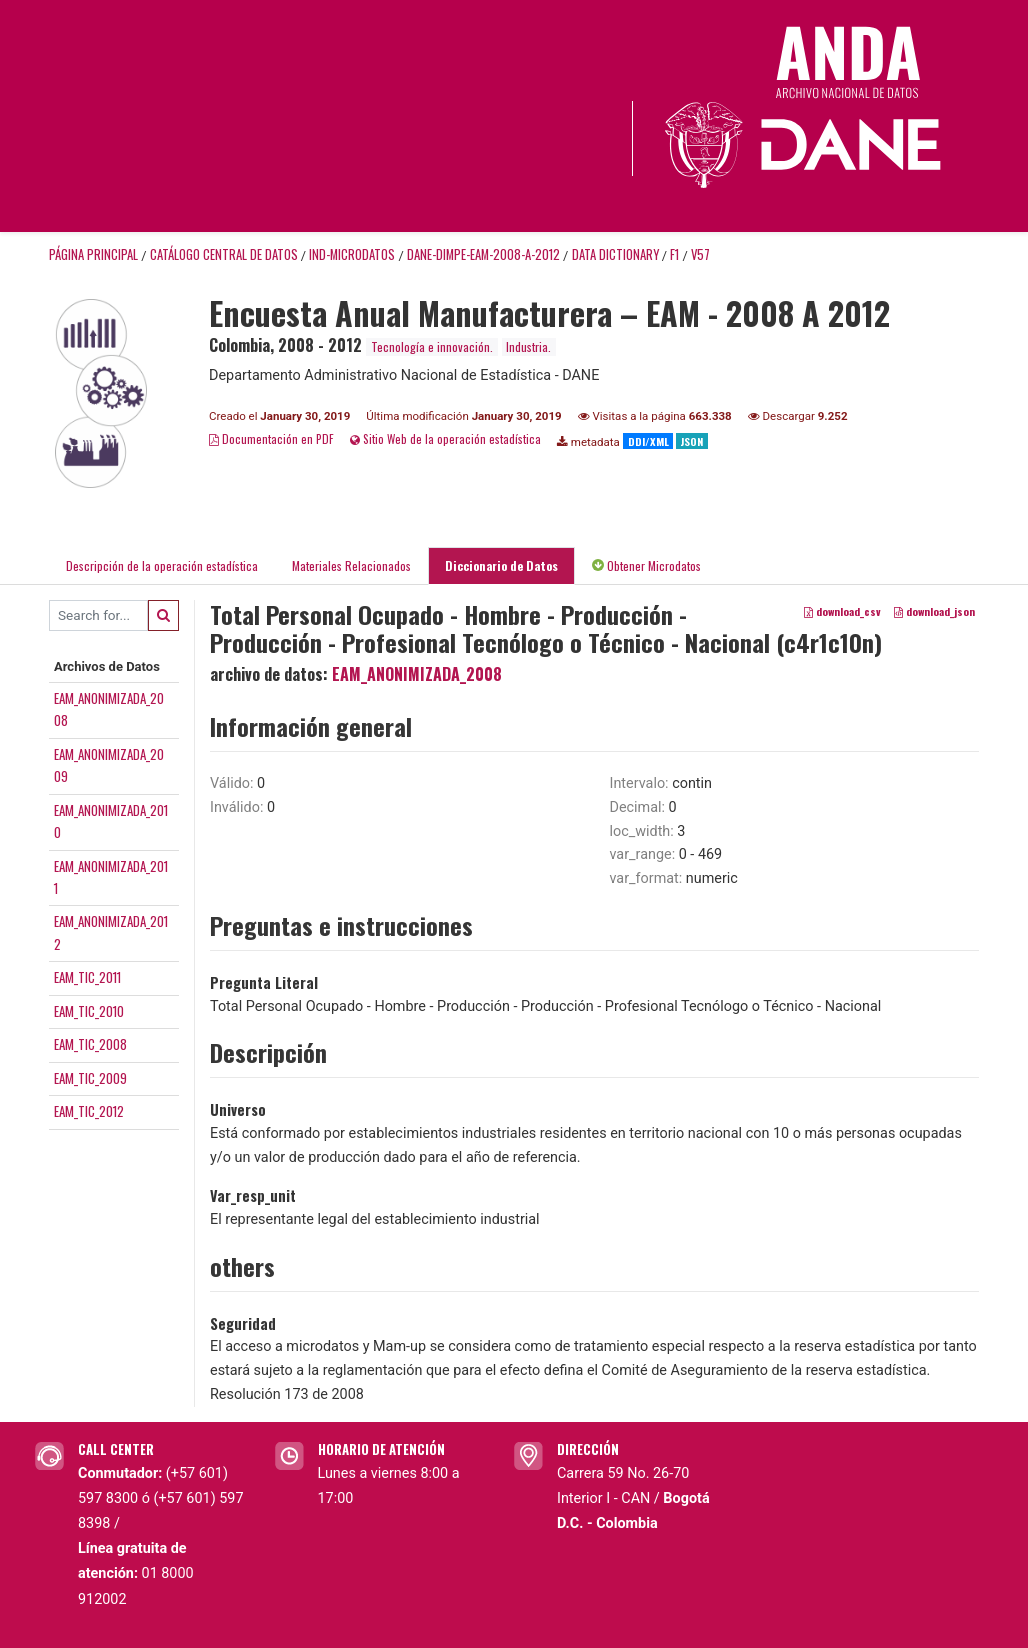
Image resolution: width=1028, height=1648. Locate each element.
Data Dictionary (615, 254)
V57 (700, 254)
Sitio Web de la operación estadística (445, 438)
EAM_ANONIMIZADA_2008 (417, 674)
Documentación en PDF (271, 438)
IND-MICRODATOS (352, 254)
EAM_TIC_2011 (87, 977)
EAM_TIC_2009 (90, 1078)
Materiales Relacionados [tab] (351, 565)
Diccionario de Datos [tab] (501, 565)
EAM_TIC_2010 (89, 1011)
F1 (674, 254)
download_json (934, 611)
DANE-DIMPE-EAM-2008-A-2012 (483, 254)
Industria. (528, 346)
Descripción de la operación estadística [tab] (162, 565)
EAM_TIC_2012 (89, 1111)
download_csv (842, 611)
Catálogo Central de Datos (224, 254)
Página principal (93, 254)
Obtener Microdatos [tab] (646, 565)
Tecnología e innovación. (432, 346)
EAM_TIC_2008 (90, 1044)
